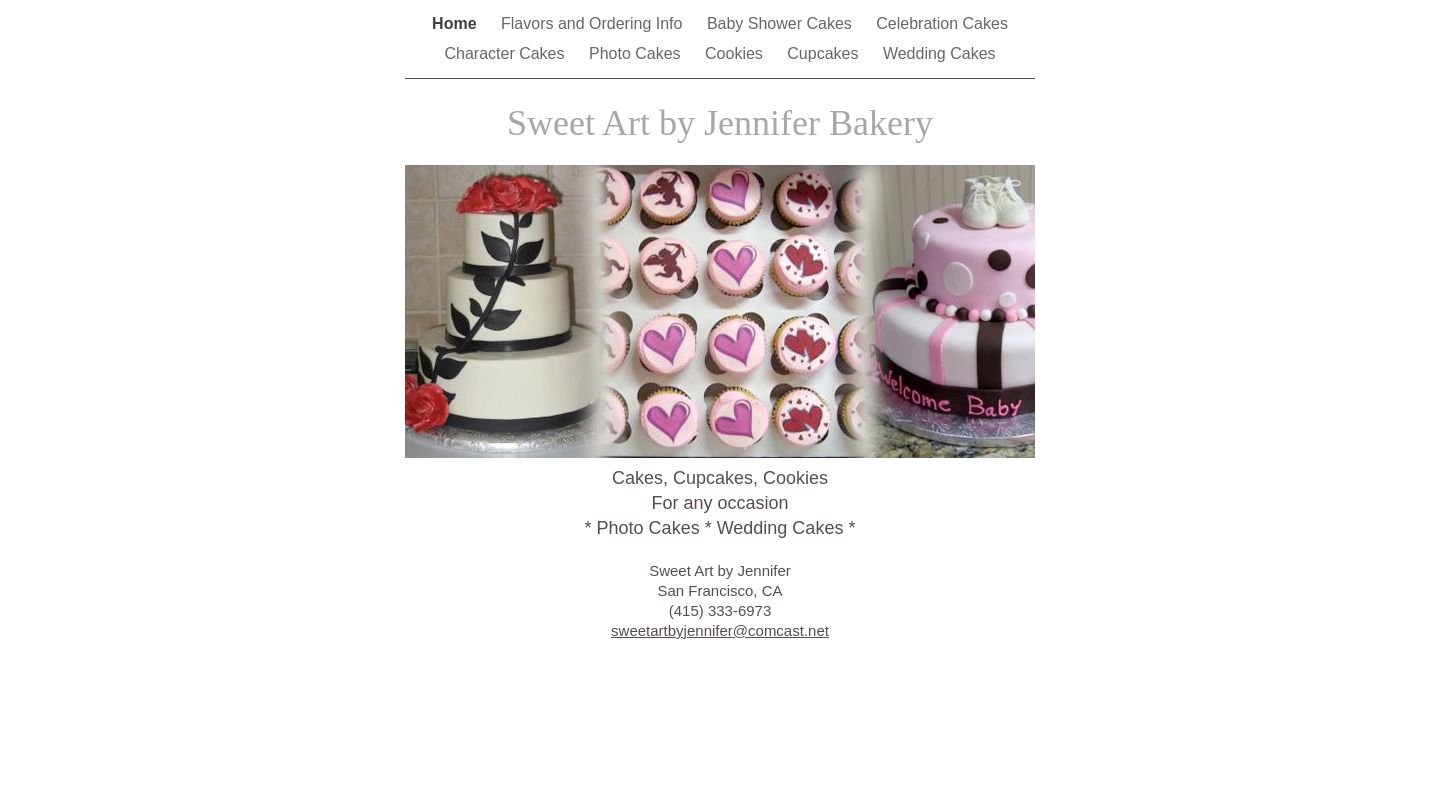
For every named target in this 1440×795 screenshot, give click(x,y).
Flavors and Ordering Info (594, 23)
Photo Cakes (637, 53)
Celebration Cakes (942, 23)
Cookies (736, 53)
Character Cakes (506, 53)
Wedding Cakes (939, 53)
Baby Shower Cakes (781, 23)
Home (456, 23)
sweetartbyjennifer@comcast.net (720, 630)
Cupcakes (825, 53)
